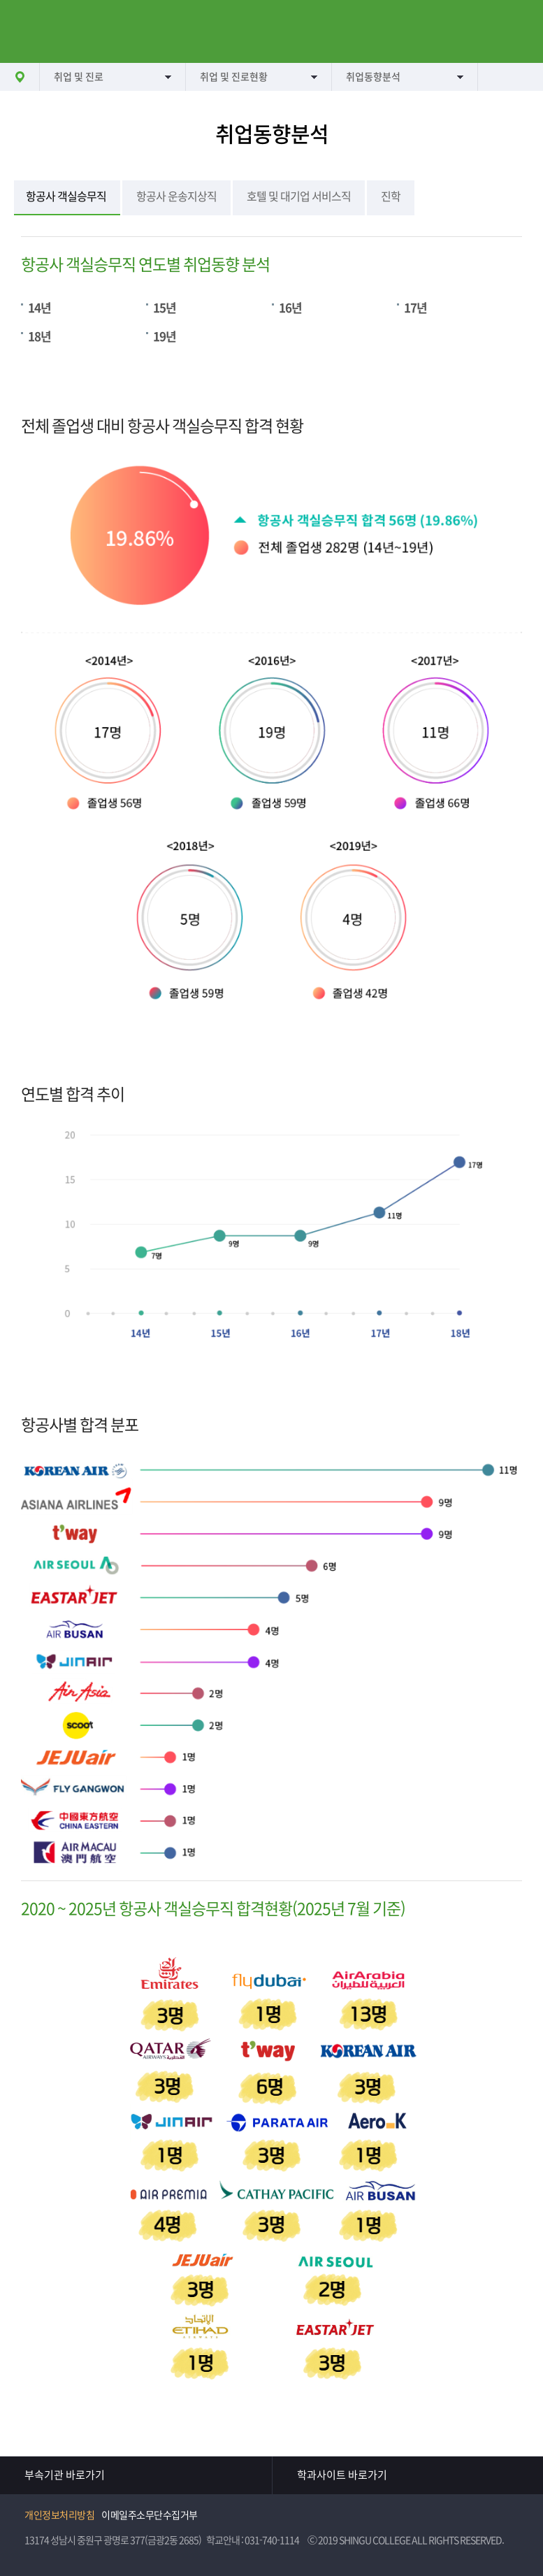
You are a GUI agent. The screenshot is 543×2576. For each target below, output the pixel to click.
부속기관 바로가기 (64, 2475)
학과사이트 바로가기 (342, 2475)
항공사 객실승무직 (66, 196)
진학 (390, 196)
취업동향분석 (373, 77)
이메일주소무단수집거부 (149, 2515)
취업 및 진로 (78, 77)
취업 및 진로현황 (234, 77)
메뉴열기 (31, 31)
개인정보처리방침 (59, 2515)
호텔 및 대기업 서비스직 (299, 196)
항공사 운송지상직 (176, 196)
